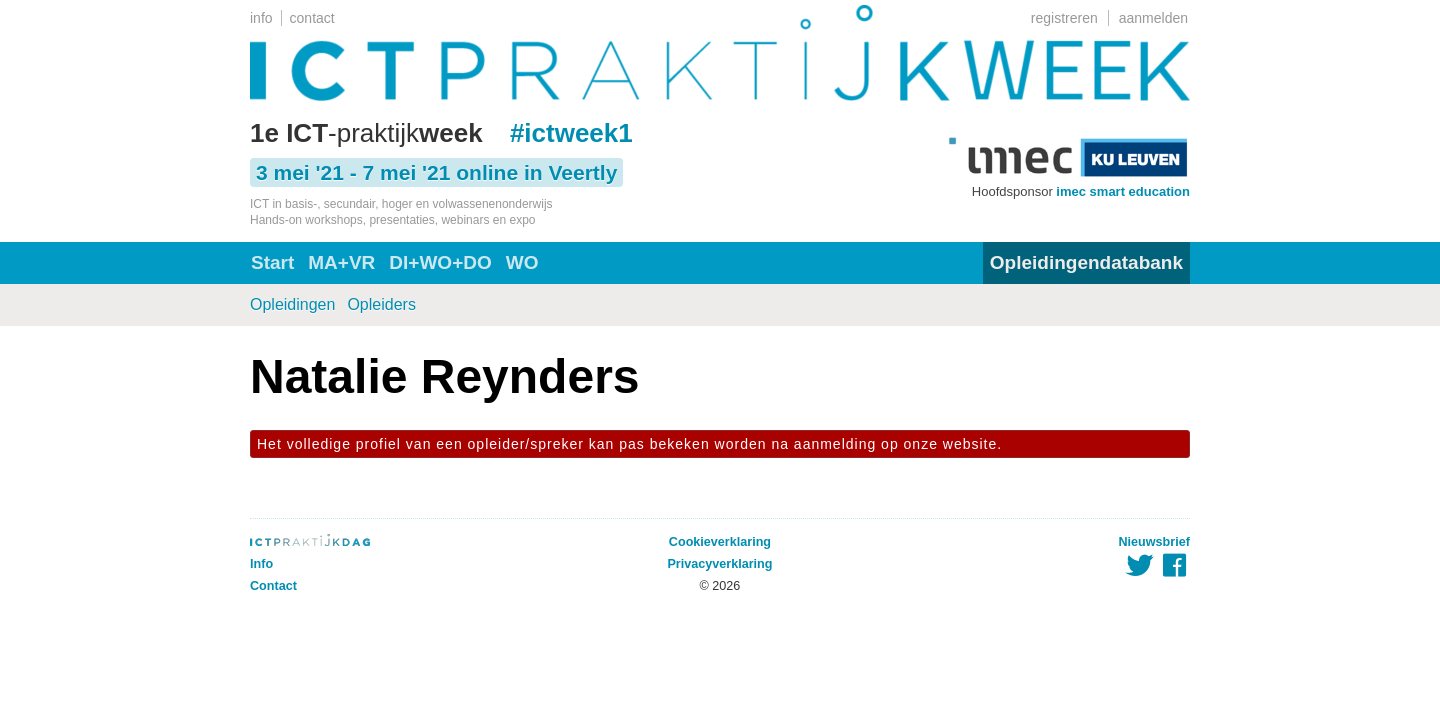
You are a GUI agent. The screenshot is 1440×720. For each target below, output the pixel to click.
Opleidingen (292, 304)
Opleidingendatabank (1086, 262)
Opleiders (381, 304)
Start (272, 262)
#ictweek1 (571, 133)
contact (312, 18)
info (261, 18)
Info (261, 564)
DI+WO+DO (440, 262)
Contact (273, 586)
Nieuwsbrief (1154, 542)
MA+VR (341, 262)
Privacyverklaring (719, 564)
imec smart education (1123, 191)
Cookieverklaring (720, 542)
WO (522, 262)
